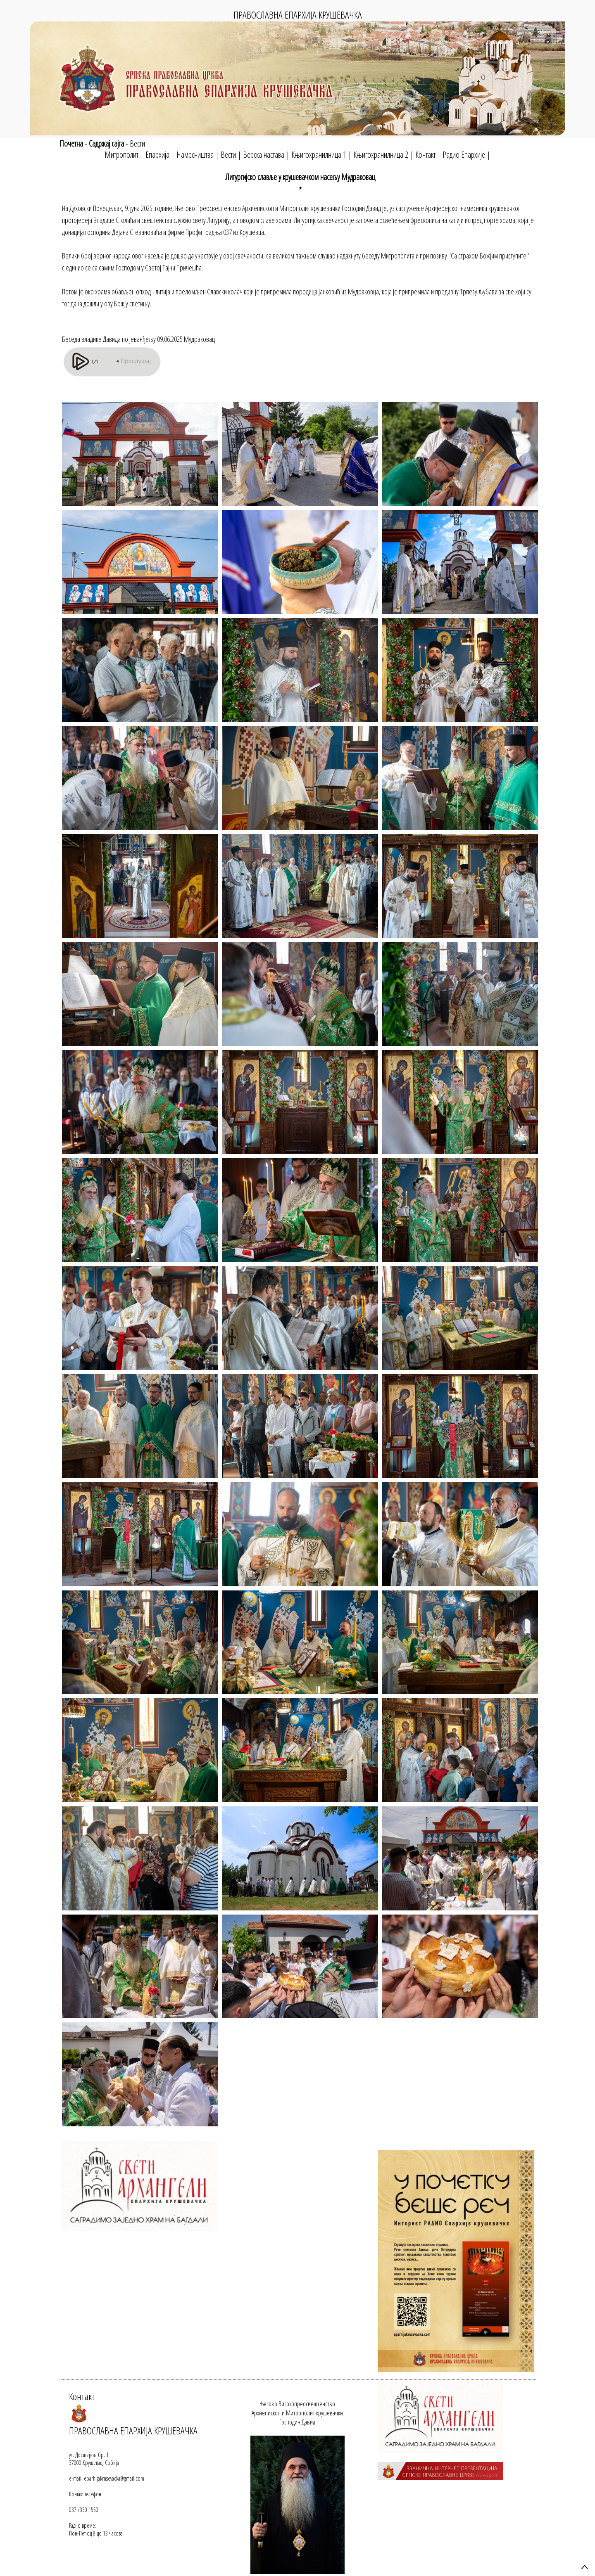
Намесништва (195, 154)
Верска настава (263, 154)
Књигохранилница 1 (318, 154)
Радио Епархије (464, 154)
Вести (137, 143)
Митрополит (121, 154)
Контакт (425, 154)
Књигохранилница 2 (380, 154)
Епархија (157, 154)
